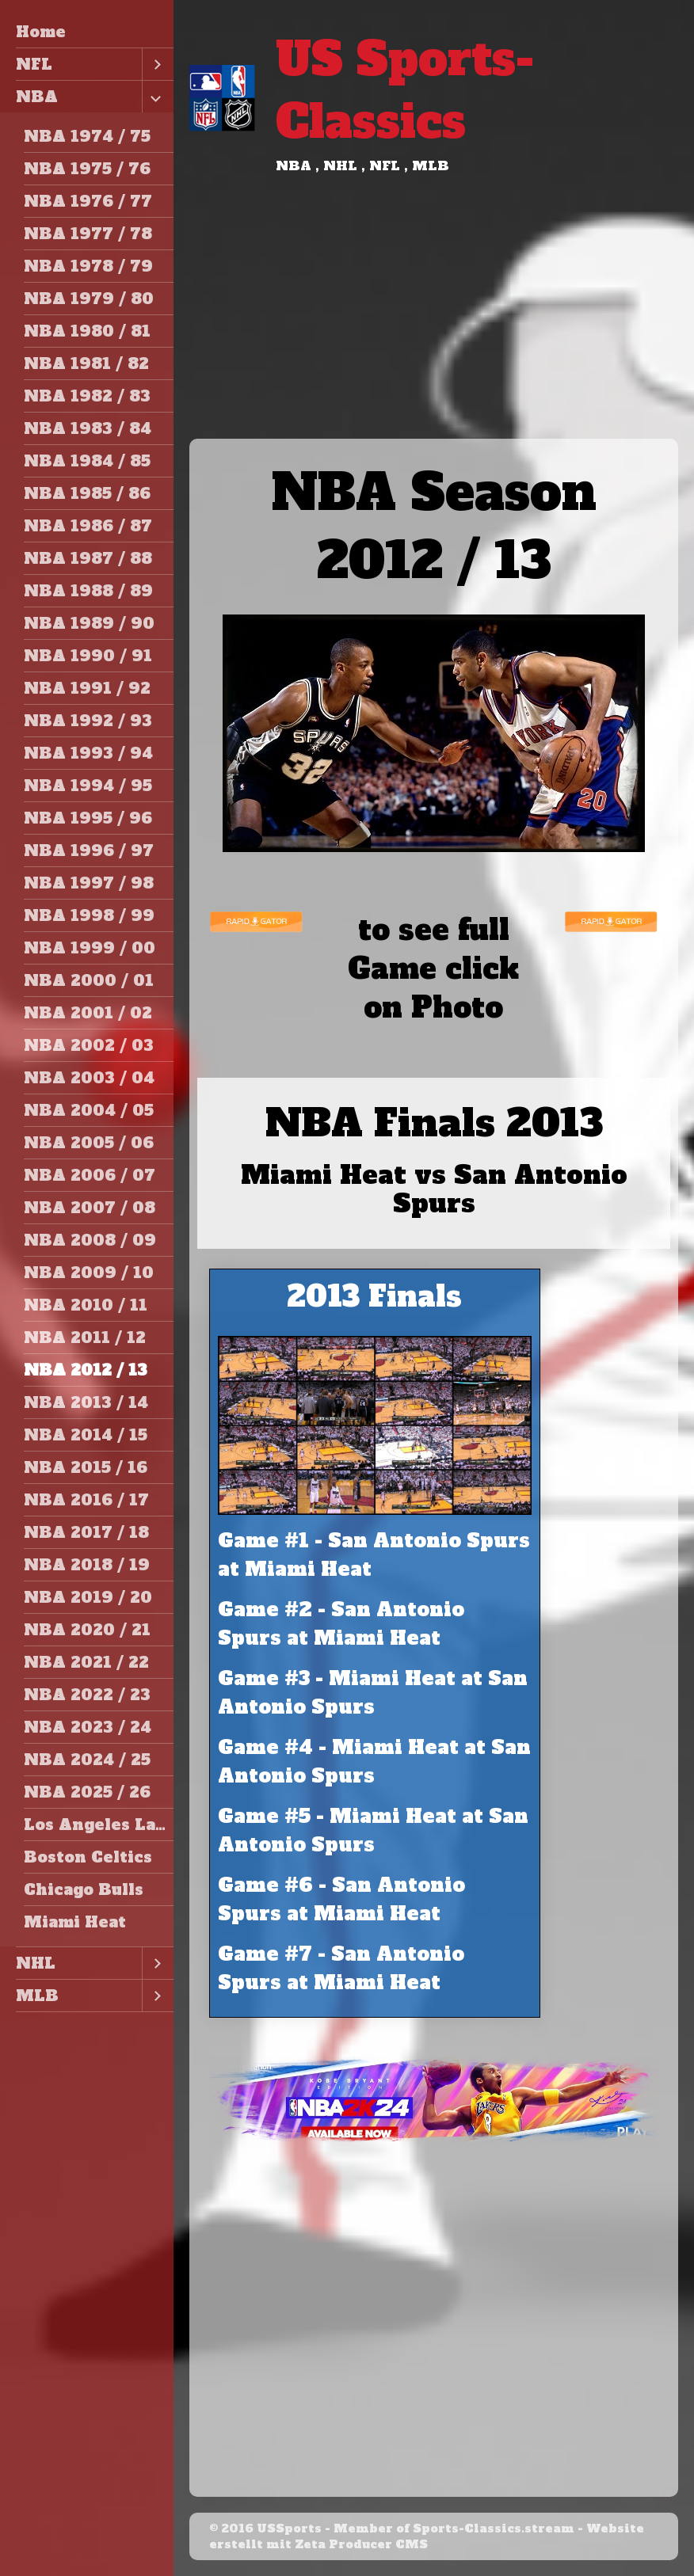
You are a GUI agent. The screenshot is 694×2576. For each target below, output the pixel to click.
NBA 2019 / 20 (88, 1597)
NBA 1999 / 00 (89, 948)
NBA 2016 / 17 (86, 1500)
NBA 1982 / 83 (87, 396)
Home (41, 31)
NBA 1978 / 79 (88, 266)
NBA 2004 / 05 (89, 1110)
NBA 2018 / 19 (87, 1564)
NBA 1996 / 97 (89, 850)
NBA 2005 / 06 (89, 1142)
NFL (34, 64)
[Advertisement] (434, 320)
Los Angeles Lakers (99, 1824)
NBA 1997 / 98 (89, 883)
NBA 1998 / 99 (89, 915)
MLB (37, 1995)
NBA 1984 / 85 (87, 461)
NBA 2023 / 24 (87, 1727)
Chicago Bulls (83, 1889)
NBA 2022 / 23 (87, 1694)
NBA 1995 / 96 (88, 818)
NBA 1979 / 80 (89, 298)
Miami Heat (75, 1922)
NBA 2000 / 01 (89, 980)
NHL (35, 1963)
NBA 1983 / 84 (87, 428)
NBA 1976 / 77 (88, 201)
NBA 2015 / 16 (85, 1467)
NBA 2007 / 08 (89, 1207)
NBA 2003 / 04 (89, 1077)
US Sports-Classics (405, 90)
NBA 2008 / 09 (90, 1240)
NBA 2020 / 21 (87, 1629)
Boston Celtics (88, 1857)
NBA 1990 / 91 (88, 655)
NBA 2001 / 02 (88, 1013)
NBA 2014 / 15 (85, 1435)
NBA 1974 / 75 (87, 136)
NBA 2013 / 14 (86, 1402)
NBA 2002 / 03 (89, 1045)
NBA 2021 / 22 (86, 1662)
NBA (37, 96)
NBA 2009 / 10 (89, 1272)
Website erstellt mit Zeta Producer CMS (426, 2536)
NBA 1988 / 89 (88, 590)
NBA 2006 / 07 (89, 1175)
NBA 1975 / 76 (87, 168)
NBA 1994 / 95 (88, 785)
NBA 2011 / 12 (85, 1337)
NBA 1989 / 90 (89, 623)
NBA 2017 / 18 (86, 1532)
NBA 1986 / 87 (88, 526)
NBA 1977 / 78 (88, 233)
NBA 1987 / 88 (88, 558)
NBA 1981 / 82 (86, 363)
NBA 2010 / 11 (85, 1305)
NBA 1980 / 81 (87, 331)
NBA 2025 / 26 (87, 1792)
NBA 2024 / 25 (87, 1759)
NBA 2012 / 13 (85, 1370)
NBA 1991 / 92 (87, 688)
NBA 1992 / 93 (88, 720)
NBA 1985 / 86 (87, 493)
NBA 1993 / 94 (88, 753)
